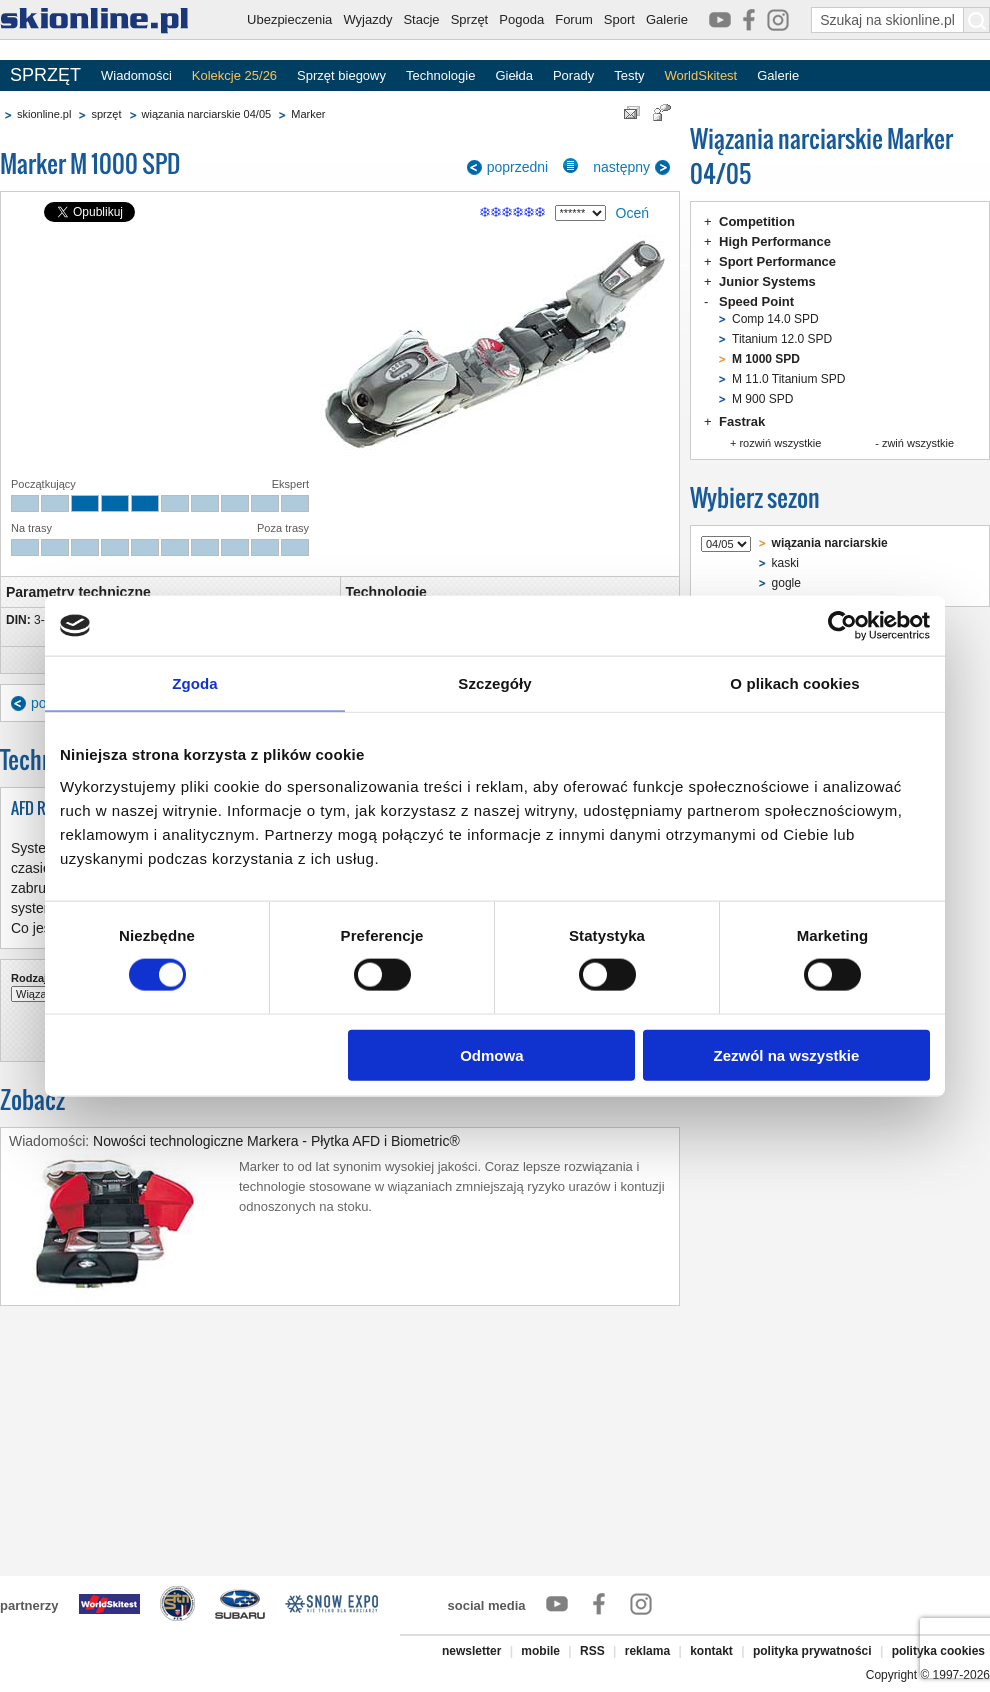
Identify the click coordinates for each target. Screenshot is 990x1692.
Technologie (440, 75)
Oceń (632, 213)
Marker (308, 114)
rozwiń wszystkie (780, 443)
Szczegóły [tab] (494, 683)
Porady (573, 75)
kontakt (711, 1651)
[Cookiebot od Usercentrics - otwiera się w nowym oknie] (842, 626)
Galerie (667, 19)
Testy (629, 75)
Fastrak (742, 421)
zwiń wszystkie (918, 443)
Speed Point (756, 301)
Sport (619, 19)
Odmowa (491, 1054)
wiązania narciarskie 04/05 (207, 114)
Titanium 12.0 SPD (782, 339)
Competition (757, 221)
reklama (647, 1651)
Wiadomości (136, 75)
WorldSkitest (701, 75)
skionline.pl (44, 114)
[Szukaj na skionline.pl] (977, 20)
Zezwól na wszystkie (787, 1054)
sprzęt (106, 114)
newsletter (471, 1651)
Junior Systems (767, 281)
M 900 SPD (762, 399)
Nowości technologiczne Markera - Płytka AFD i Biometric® (276, 1141)
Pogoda (521, 19)
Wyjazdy (367, 19)
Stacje (421, 19)
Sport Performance (777, 261)
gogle (786, 583)
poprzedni (518, 167)
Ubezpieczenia (289, 19)
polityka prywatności (812, 1651)
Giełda (514, 75)
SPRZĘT (45, 75)
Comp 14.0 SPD (775, 319)
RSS (592, 1651)
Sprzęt (470, 19)
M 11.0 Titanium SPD (788, 379)
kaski (785, 563)
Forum (574, 19)
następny (621, 167)
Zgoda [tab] (195, 683)
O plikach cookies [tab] (794, 683)
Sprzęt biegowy (341, 75)
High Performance (775, 241)
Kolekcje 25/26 (234, 75)
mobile (540, 1651)
